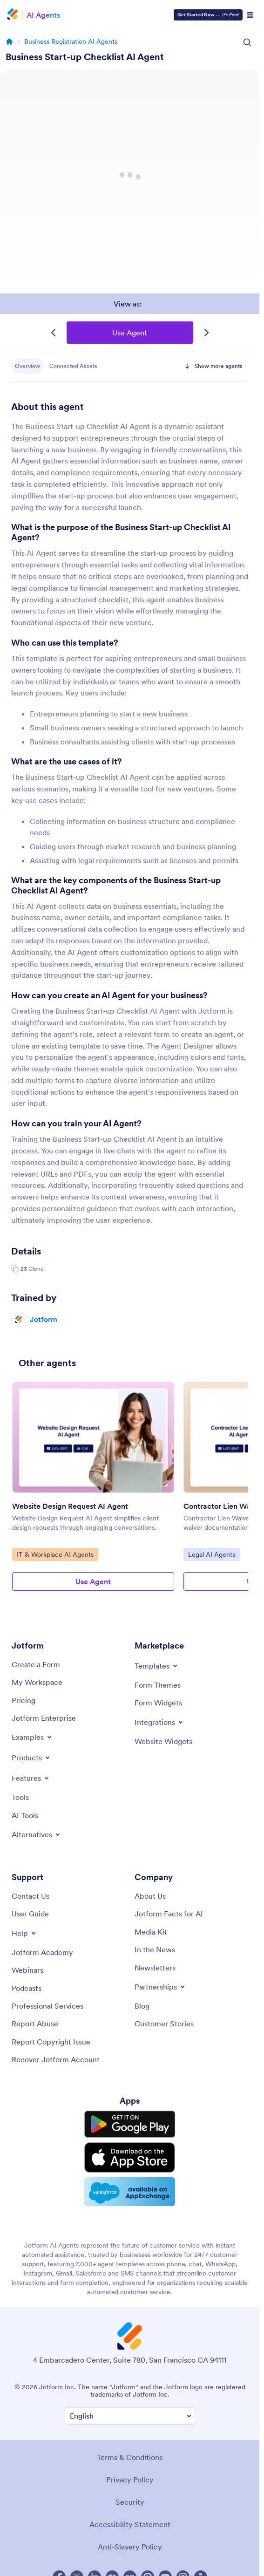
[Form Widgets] (158, 1702)
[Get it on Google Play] (130, 2124)
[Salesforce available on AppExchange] (130, 2187)
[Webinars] (27, 1970)
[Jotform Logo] (14, 15)
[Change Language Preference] (130, 2410)
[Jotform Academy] (42, 1952)
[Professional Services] (47, 2006)
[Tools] (20, 1797)
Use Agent (129, 332)
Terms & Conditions (129, 2452)
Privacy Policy (130, 2474)
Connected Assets (73, 365)
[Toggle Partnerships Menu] (160, 1986)
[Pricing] (23, 1700)
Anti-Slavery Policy (130, 2541)
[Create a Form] (36, 1664)
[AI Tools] (25, 1815)
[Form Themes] (158, 1685)
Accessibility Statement (129, 2519)
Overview (27, 365)
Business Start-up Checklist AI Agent (85, 56)
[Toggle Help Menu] (24, 1933)
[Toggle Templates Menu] (157, 1666)
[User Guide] (30, 1913)
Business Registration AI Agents (70, 41)
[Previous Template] (53, 332)
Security (129, 2496)
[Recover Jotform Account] (56, 2059)
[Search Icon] (247, 42)
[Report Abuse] (35, 2023)
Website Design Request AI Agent (70, 1506)
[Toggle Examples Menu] (32, 1737)
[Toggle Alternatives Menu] (36, 1834)
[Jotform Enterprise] (44, 1718)
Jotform (43, 1319)
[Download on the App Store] (130, 2154)
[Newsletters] (155, 1967)
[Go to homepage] (9, 41)
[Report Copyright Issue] (51, 2042)
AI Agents (43, 15)
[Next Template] (206, 332)
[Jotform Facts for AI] (169, 1913)
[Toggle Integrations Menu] (159, 1722)
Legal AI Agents (212, 1554)
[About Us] (150, 1896)
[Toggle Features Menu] (31, 1778)
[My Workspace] (37, 1682)
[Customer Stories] (164, 2023)
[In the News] (155, 1949)
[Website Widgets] (163, 1741)
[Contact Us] (30, 1896)
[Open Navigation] (250, 14)
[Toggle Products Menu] (31, 1757)
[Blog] (142, 2006)
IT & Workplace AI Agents (55, 1554)
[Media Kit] (151, 1932)
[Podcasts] (26, 1988)
